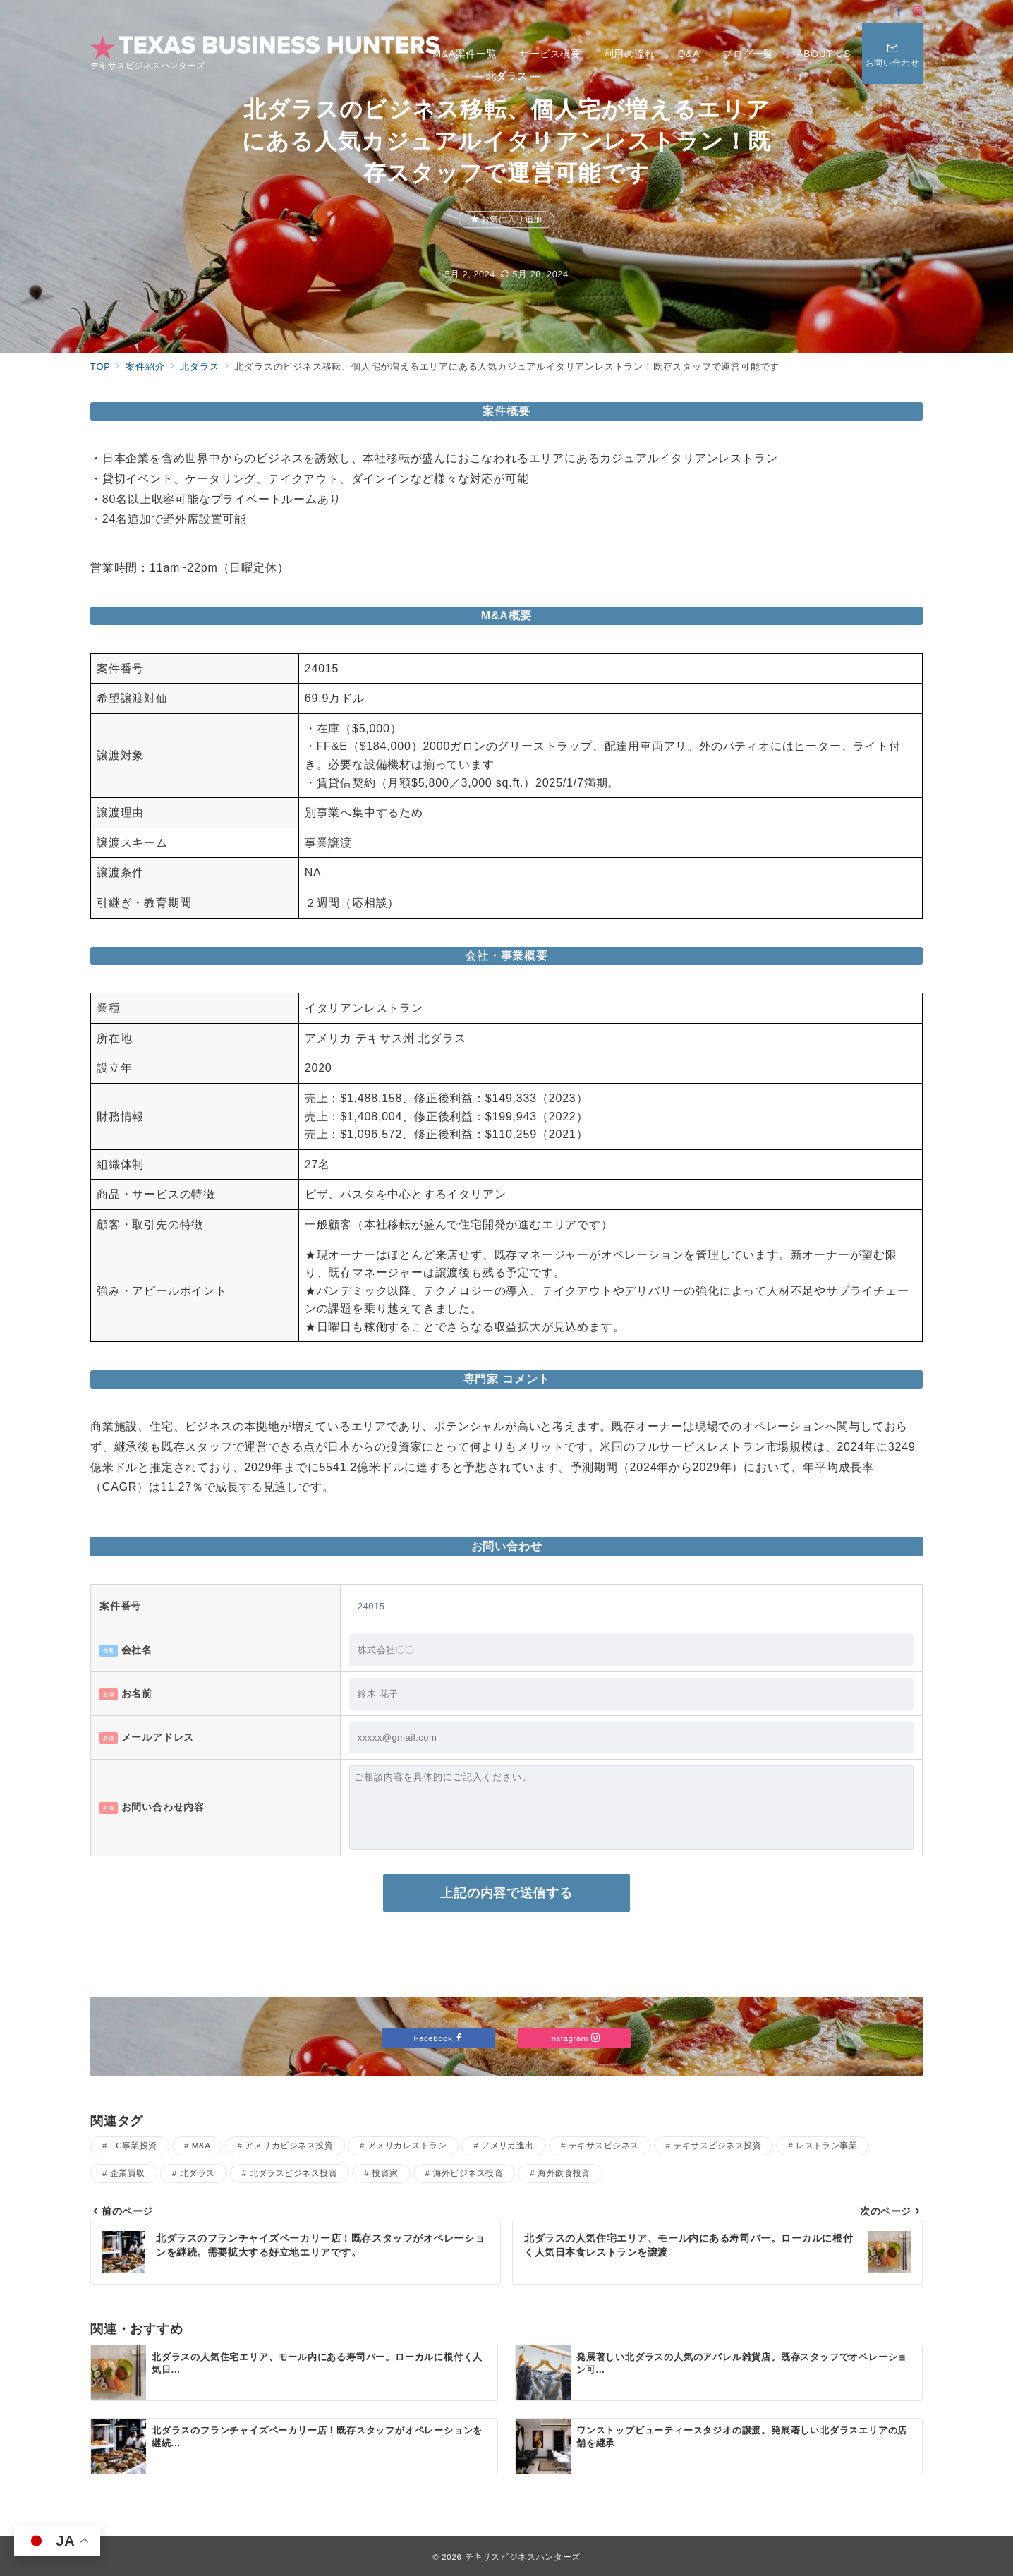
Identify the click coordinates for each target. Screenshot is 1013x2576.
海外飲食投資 (564, 2172)
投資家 (385, 2172)
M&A (201, 2145)
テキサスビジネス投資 (718, 2145)
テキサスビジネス (604, 2145)
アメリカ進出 (507, 2145)
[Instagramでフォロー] (918, 11)
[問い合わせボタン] (892, 53)
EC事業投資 (133, 2145)
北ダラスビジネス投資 (294, 2172)
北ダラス (197, 2172)
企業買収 (127, 2172)
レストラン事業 (826, 2145)
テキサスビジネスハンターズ (523, 2556)
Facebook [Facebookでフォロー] (439, 2038)
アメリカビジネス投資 (289, 2145)
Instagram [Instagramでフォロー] (574, 2038)
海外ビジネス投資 (468, 2172)
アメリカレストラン (407, 2145)
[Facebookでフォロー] (899, 11)
